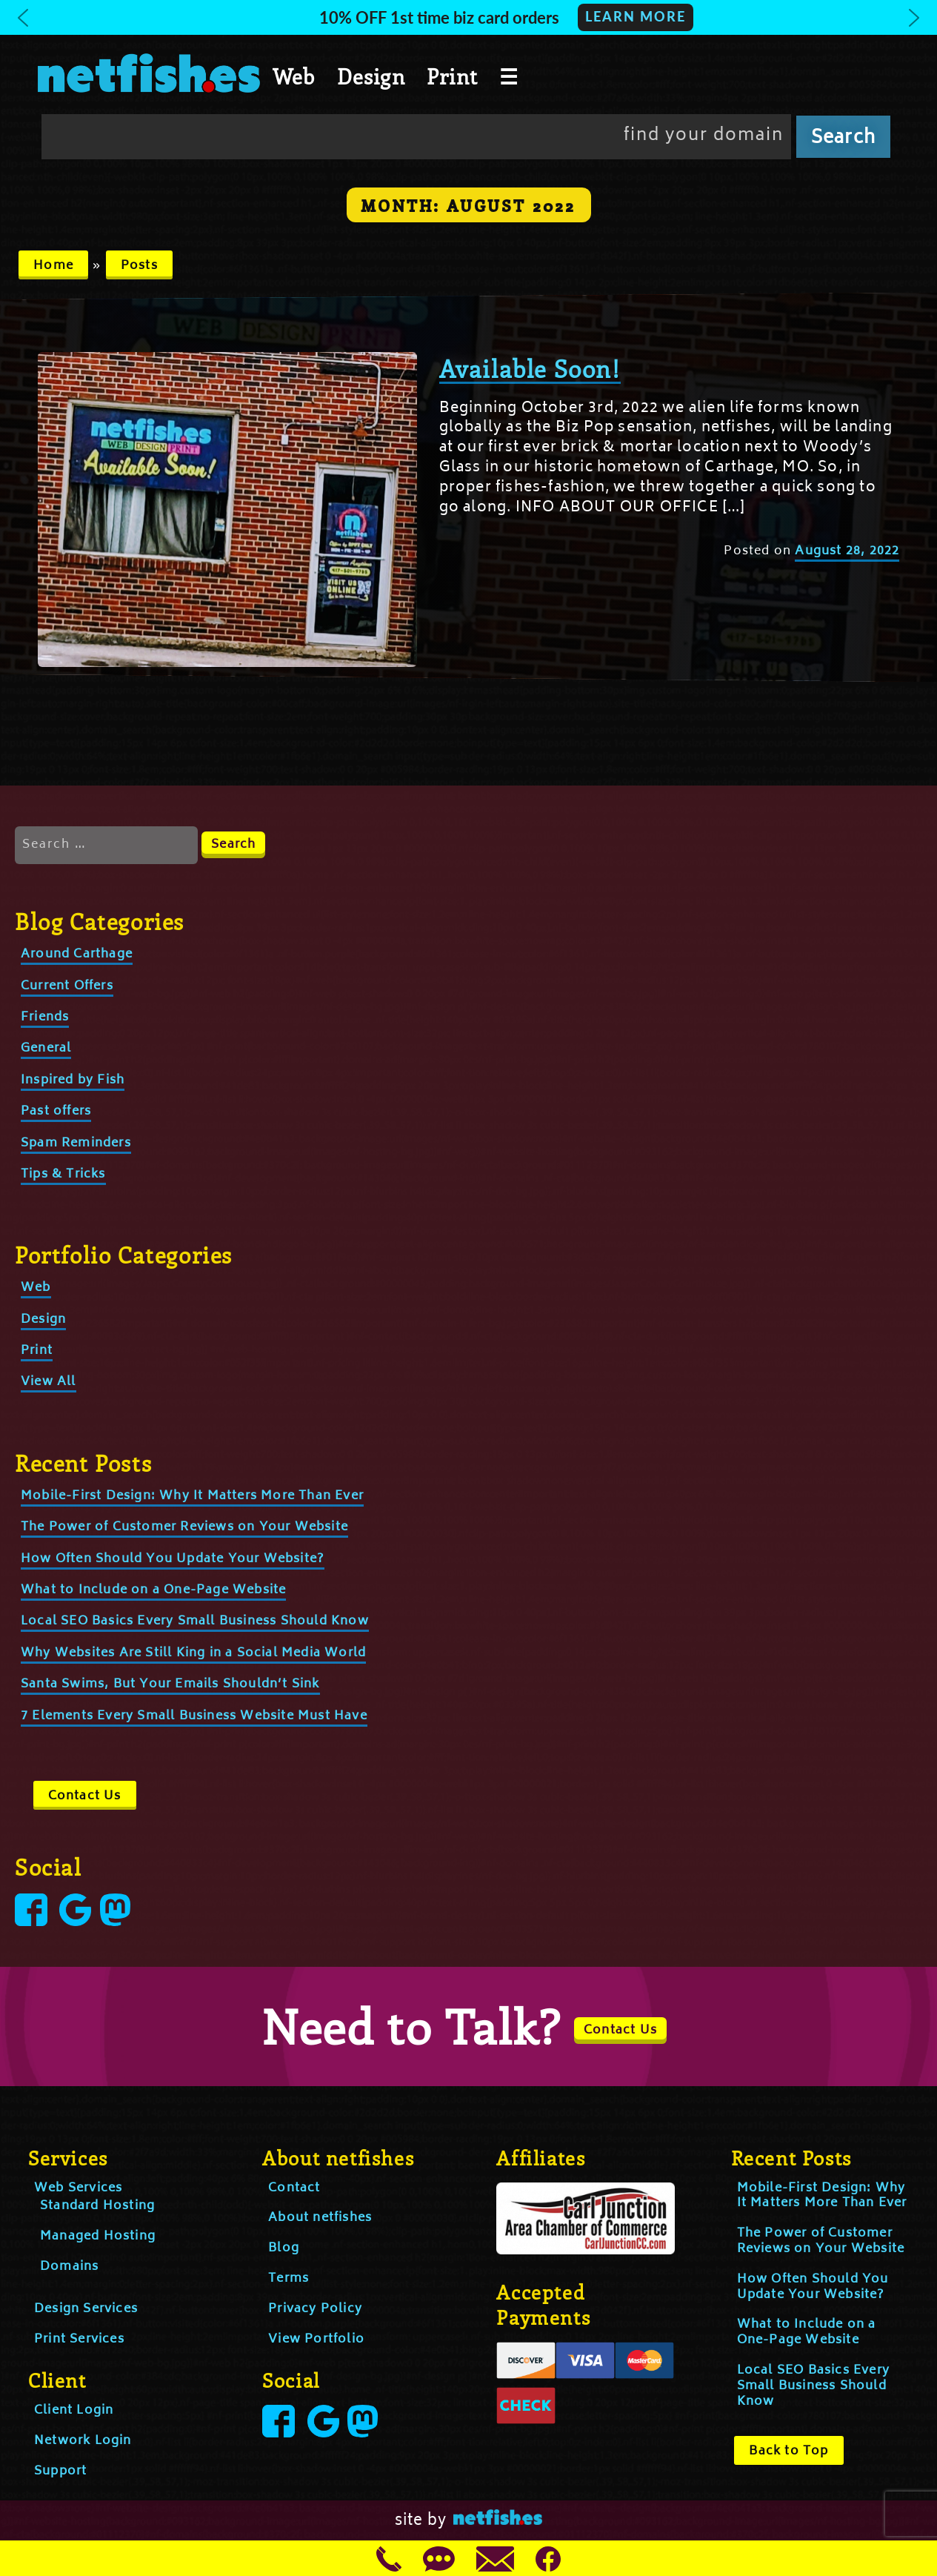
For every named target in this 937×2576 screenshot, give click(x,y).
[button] (468, 17)
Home (53, 266)
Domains (69, 2267)
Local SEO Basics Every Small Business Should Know (195, 1621)
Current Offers (67, 986)
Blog (283, 2248)
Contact (294, 2188)
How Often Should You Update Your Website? (172, 1559)
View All (48, 1382)
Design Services (86, 2309)
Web (294, 76)
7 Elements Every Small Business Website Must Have (194, 1716)
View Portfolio (316, 2339)
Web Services (78, 2188)
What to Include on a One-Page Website (153, 1590)
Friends (45, 1017)
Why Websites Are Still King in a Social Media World (193, 1653)
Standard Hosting (97, 2206)
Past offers (56, 1111)
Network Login (83, 2441)
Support (60, 2471)
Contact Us (84, 1796)
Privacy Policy (315, 2309)
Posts (139, 266)
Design (371, 76)
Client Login (73, 2410)
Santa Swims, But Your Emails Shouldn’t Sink (170, 1684)
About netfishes (320, 2218)
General (46, 1048)
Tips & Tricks (63, 1174)
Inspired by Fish (72, 1080)
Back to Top (788, 2451)
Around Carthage (77, 954)
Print (452, 76)
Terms (288, 2278)
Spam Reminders (76, 1143)
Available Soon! (530, 368)
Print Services (79, 2339)
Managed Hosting (98, 2236)
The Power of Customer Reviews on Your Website (184, 1527)
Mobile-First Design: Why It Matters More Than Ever (192, 1496)
